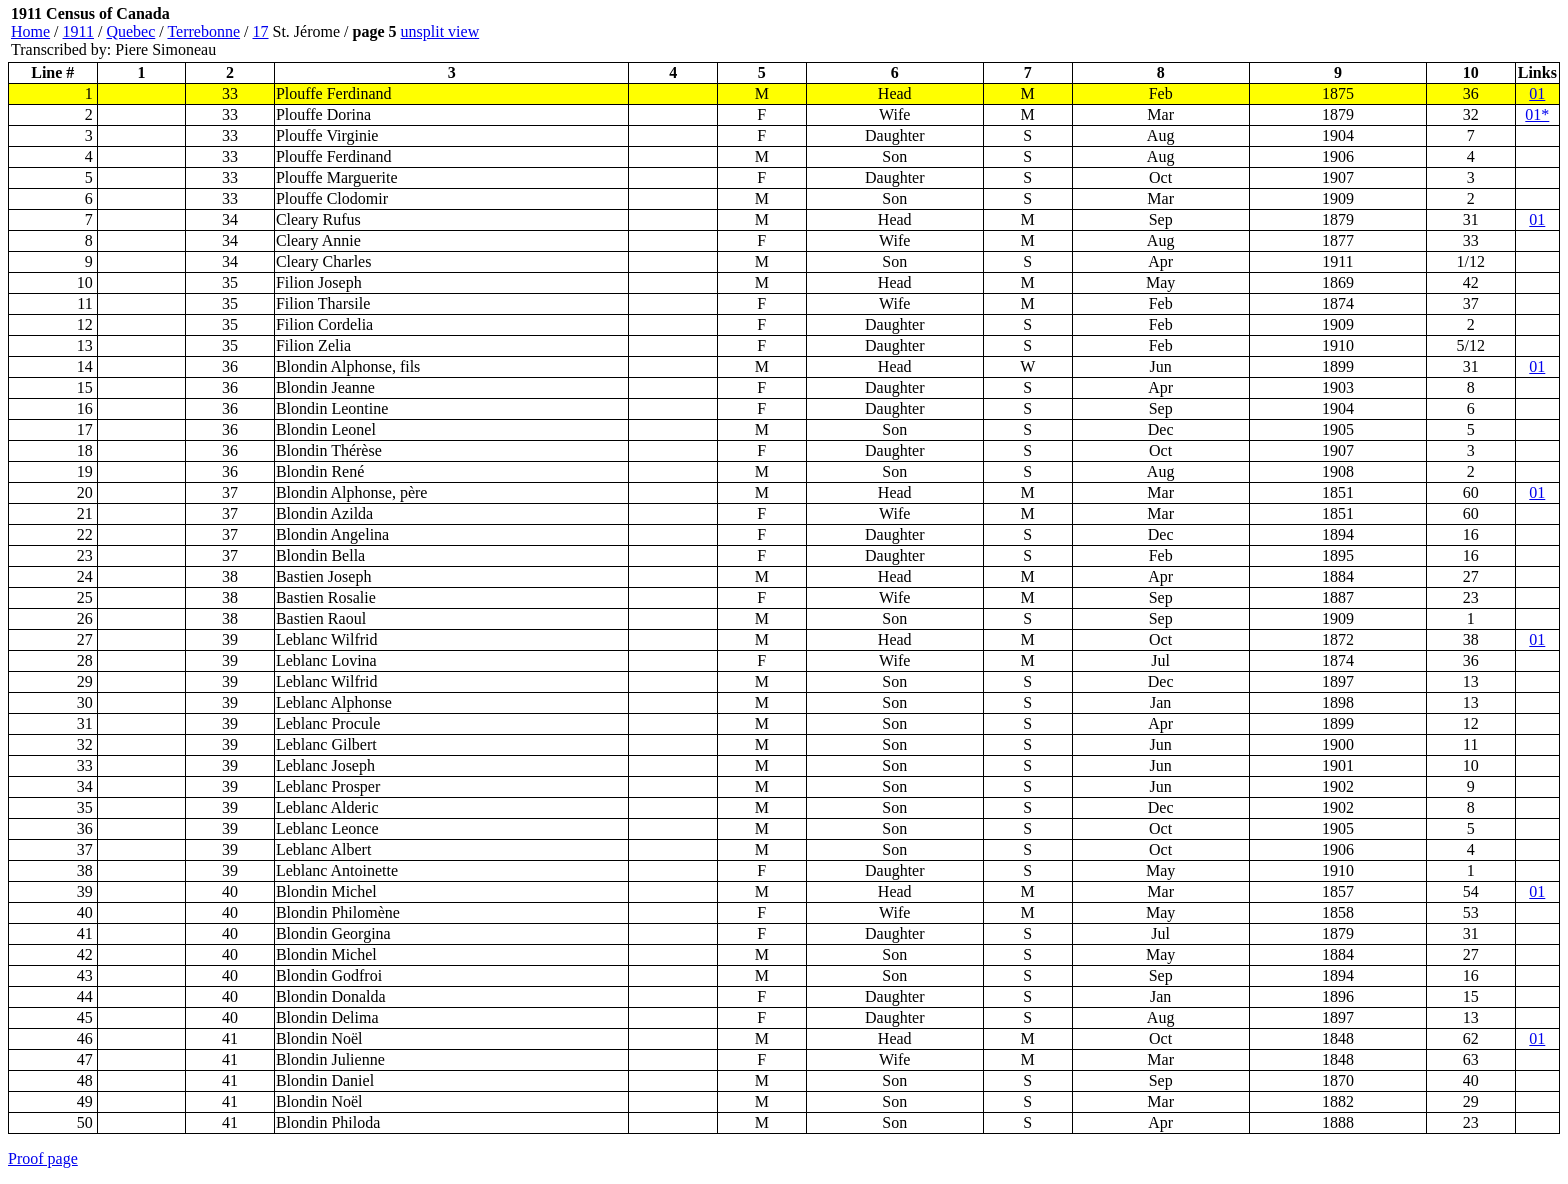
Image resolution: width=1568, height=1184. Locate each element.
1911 (78, 31)
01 (1537, 93)
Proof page (43, 1158)
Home (30, 31)
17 (261, 31)
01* (1537, 114)
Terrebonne (203, 31)
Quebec (130, 31)
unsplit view (440, 31)
